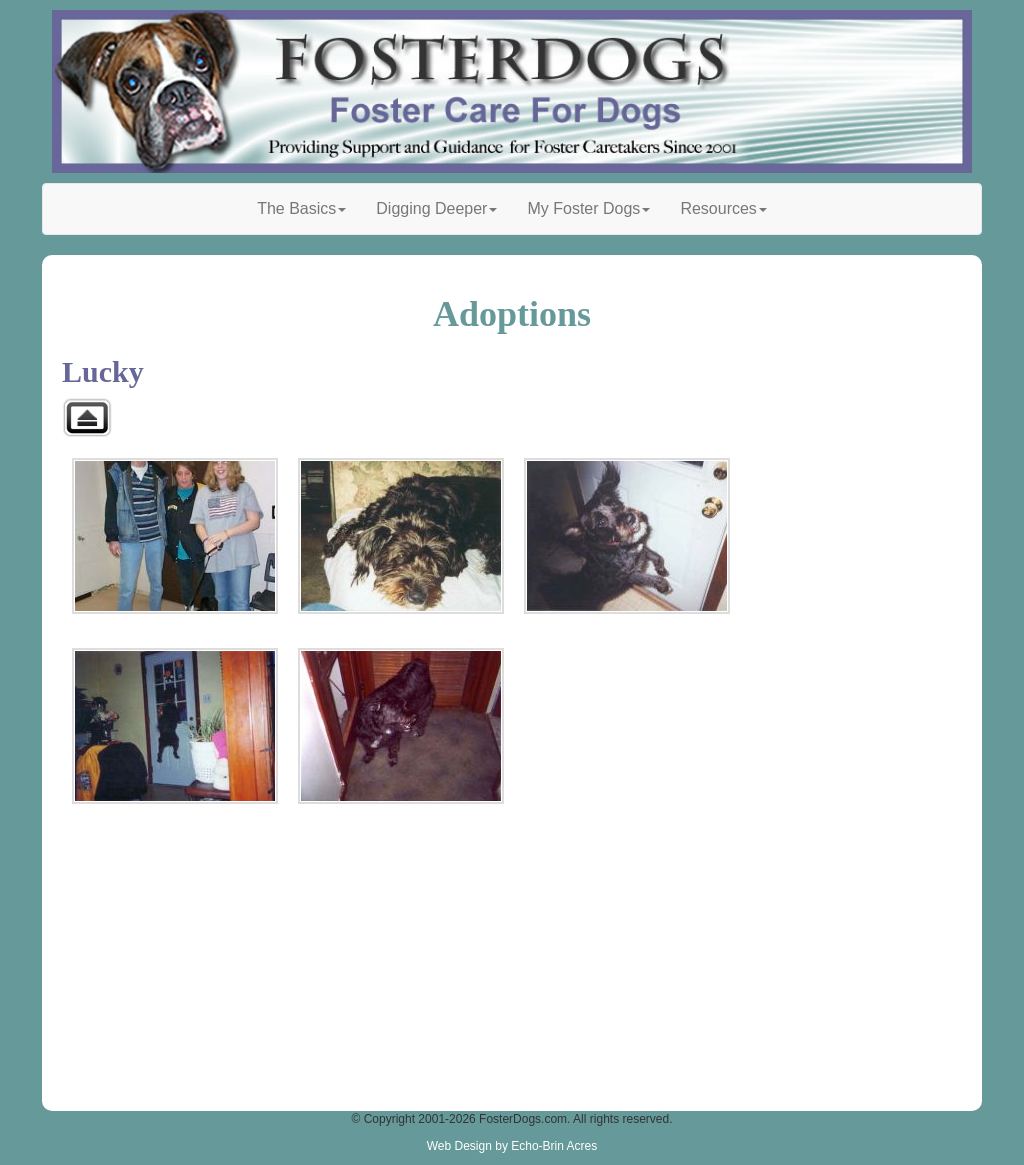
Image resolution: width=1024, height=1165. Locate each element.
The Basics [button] (301, 208)
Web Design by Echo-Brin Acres (512, 1146)
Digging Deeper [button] (436, 208)
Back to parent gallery (87, 417)
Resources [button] (723, 208)
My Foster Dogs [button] (588, 208)
